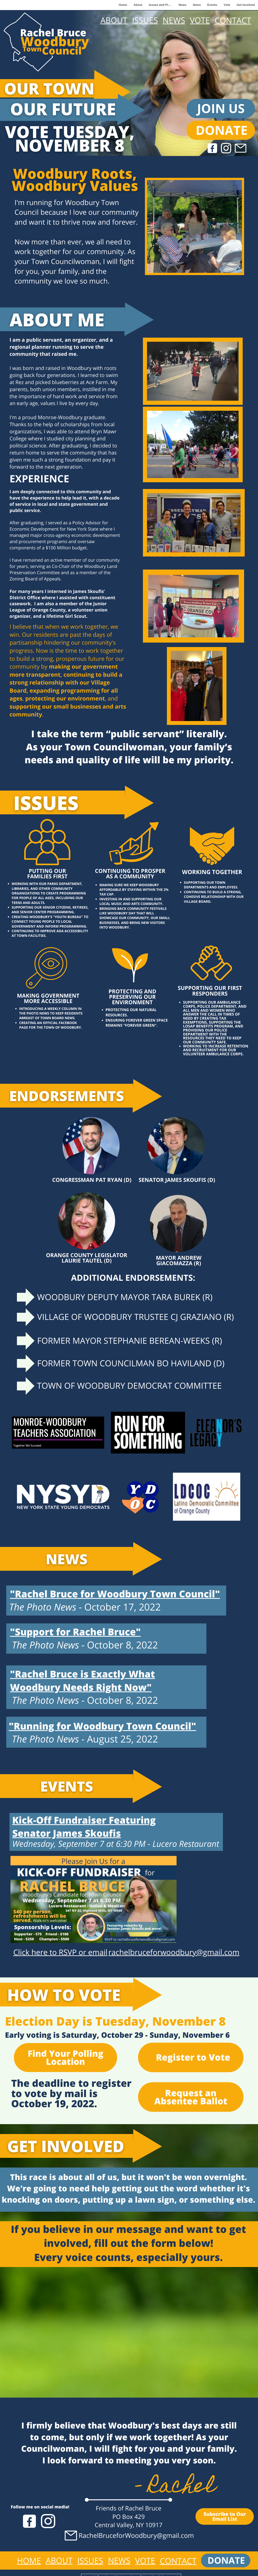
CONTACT (233, 20)
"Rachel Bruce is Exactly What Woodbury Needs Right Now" (82, 1680)
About (138, 5)
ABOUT (113, 20)
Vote (227, 5)
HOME (29, 2560)
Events (212, 5)
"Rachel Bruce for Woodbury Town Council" (115, 1593)
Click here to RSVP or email (60, 1952)
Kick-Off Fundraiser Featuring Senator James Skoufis (84, 1827)
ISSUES (145, 20)
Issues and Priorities (162, 5)
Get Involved (246, 5)
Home (123, 5)
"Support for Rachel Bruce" (75, 1631)
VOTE (200, 20)
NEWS (174, 20)
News (182, 5)
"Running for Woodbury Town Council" (102, 1725)
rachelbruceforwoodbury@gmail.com (173, 1952)
